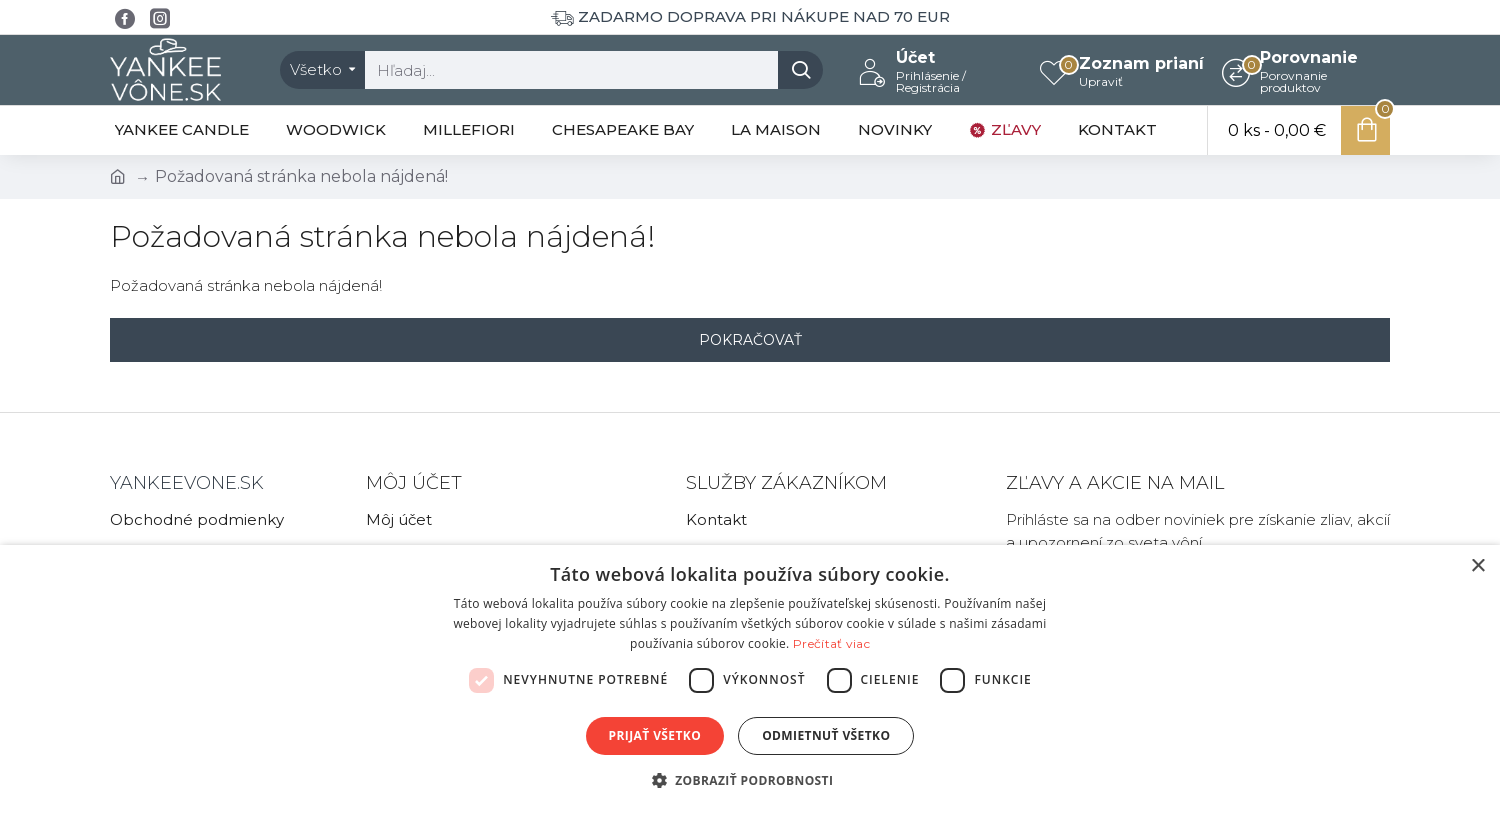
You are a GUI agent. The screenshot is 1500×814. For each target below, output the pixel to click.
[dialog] (750, 679)
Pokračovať (750, 340)
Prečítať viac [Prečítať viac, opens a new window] (831, 643)
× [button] (1477, 566)
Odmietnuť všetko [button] (826, 735)
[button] (750, 780)
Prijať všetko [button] (655, 735)
